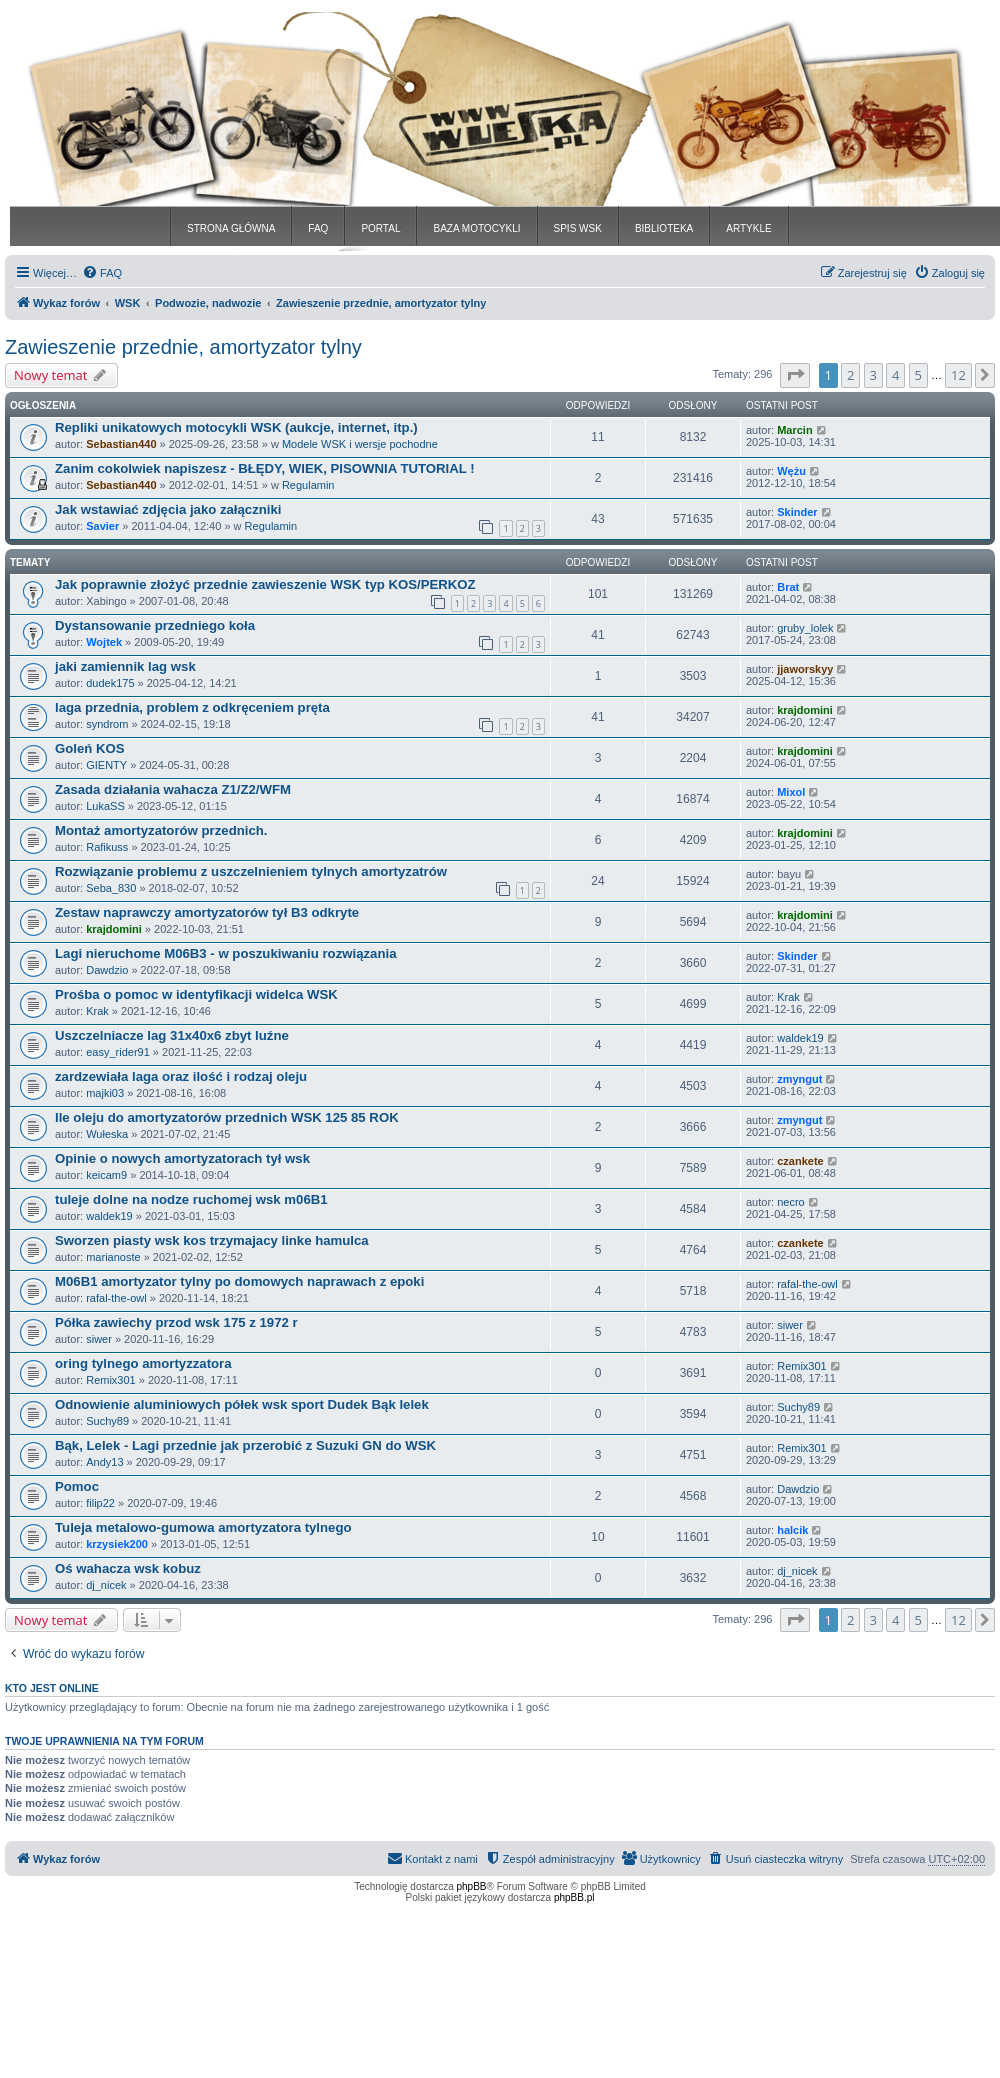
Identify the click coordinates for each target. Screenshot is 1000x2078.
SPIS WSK (578, 228)
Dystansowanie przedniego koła (155, 625)
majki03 (105, 1093)
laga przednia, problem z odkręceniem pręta (192, 707)
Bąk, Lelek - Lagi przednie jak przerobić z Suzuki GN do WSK (245, 1445)
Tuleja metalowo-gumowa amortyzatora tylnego (203, 1527)
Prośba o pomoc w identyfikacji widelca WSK (196, 994)
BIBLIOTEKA (664, 228)
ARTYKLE (748, 228)
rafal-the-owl (116, 1298)
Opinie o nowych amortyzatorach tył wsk (182, 1158)
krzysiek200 (117, 1544)
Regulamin (308, 485)
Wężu (791, 471)
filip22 (100, 1503)
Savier (102, 526)
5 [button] (918, 375)
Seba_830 (111, 888)
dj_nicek (106, 1585)
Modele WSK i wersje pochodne (360, 444)
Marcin (794, 430)
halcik (792, 1530)
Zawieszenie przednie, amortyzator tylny (183, 347)
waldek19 (800, 1038)
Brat (788, 587)
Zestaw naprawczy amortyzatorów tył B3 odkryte (207, 912)
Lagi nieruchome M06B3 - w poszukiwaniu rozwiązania (225, 953)
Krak (97, 1011)
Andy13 (104, 1462)
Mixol (791, 792)
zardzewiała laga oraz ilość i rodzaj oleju (181, 1076)
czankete (800, 1161)
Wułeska (107, 1134)
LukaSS (105, 806)
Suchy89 (107, 1421)
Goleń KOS (90, 748)
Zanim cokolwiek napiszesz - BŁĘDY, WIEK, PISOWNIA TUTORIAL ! (265, 468)
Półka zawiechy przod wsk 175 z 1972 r (176, 1322)
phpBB (472, 1886)
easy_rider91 (118, 1052)
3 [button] (873, 375)
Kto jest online (52, 1688)
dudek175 (110, 683)
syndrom (107, 724)
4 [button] (895, 375)
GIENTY (106, 765)
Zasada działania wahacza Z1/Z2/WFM (173, 789)
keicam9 (106, 1175)
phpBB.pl (574, 1897)
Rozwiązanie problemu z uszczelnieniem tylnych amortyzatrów (251, 871)
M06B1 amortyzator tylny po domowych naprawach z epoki (239, 1281)
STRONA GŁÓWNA (231, 228)
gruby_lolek (805, 628)
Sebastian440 (121, 444)
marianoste (113, 1257)
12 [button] (958, 375)
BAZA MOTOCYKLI (476, 228)
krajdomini (805, 710)
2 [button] (850, 375)
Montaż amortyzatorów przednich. (161, 830)
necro (791, 1202)
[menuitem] (102, 273)
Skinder (797, 512)
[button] (795, 375)
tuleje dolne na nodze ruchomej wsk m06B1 (191, 1199)
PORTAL (380, 228)
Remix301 (111, 1380)
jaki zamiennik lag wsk (125, 666)
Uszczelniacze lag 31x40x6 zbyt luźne (172, 1035)
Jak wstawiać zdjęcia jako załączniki (168, 509)
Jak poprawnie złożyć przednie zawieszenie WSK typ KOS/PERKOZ (265, 584)
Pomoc (77, 1486)
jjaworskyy (805, 669)
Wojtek (104, 642)
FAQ (318, 228)
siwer (99, 1339)
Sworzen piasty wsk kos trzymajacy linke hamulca (212, 1240)
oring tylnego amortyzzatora (143, 1363)
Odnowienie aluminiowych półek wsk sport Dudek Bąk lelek (242, 1404)
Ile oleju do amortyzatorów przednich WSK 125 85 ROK (227, 1117)
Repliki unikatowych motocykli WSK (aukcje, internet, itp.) (236, 427)
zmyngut (799, 1079)
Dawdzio (107, 970)
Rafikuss (107, 847)
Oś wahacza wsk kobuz (128, 1568)
